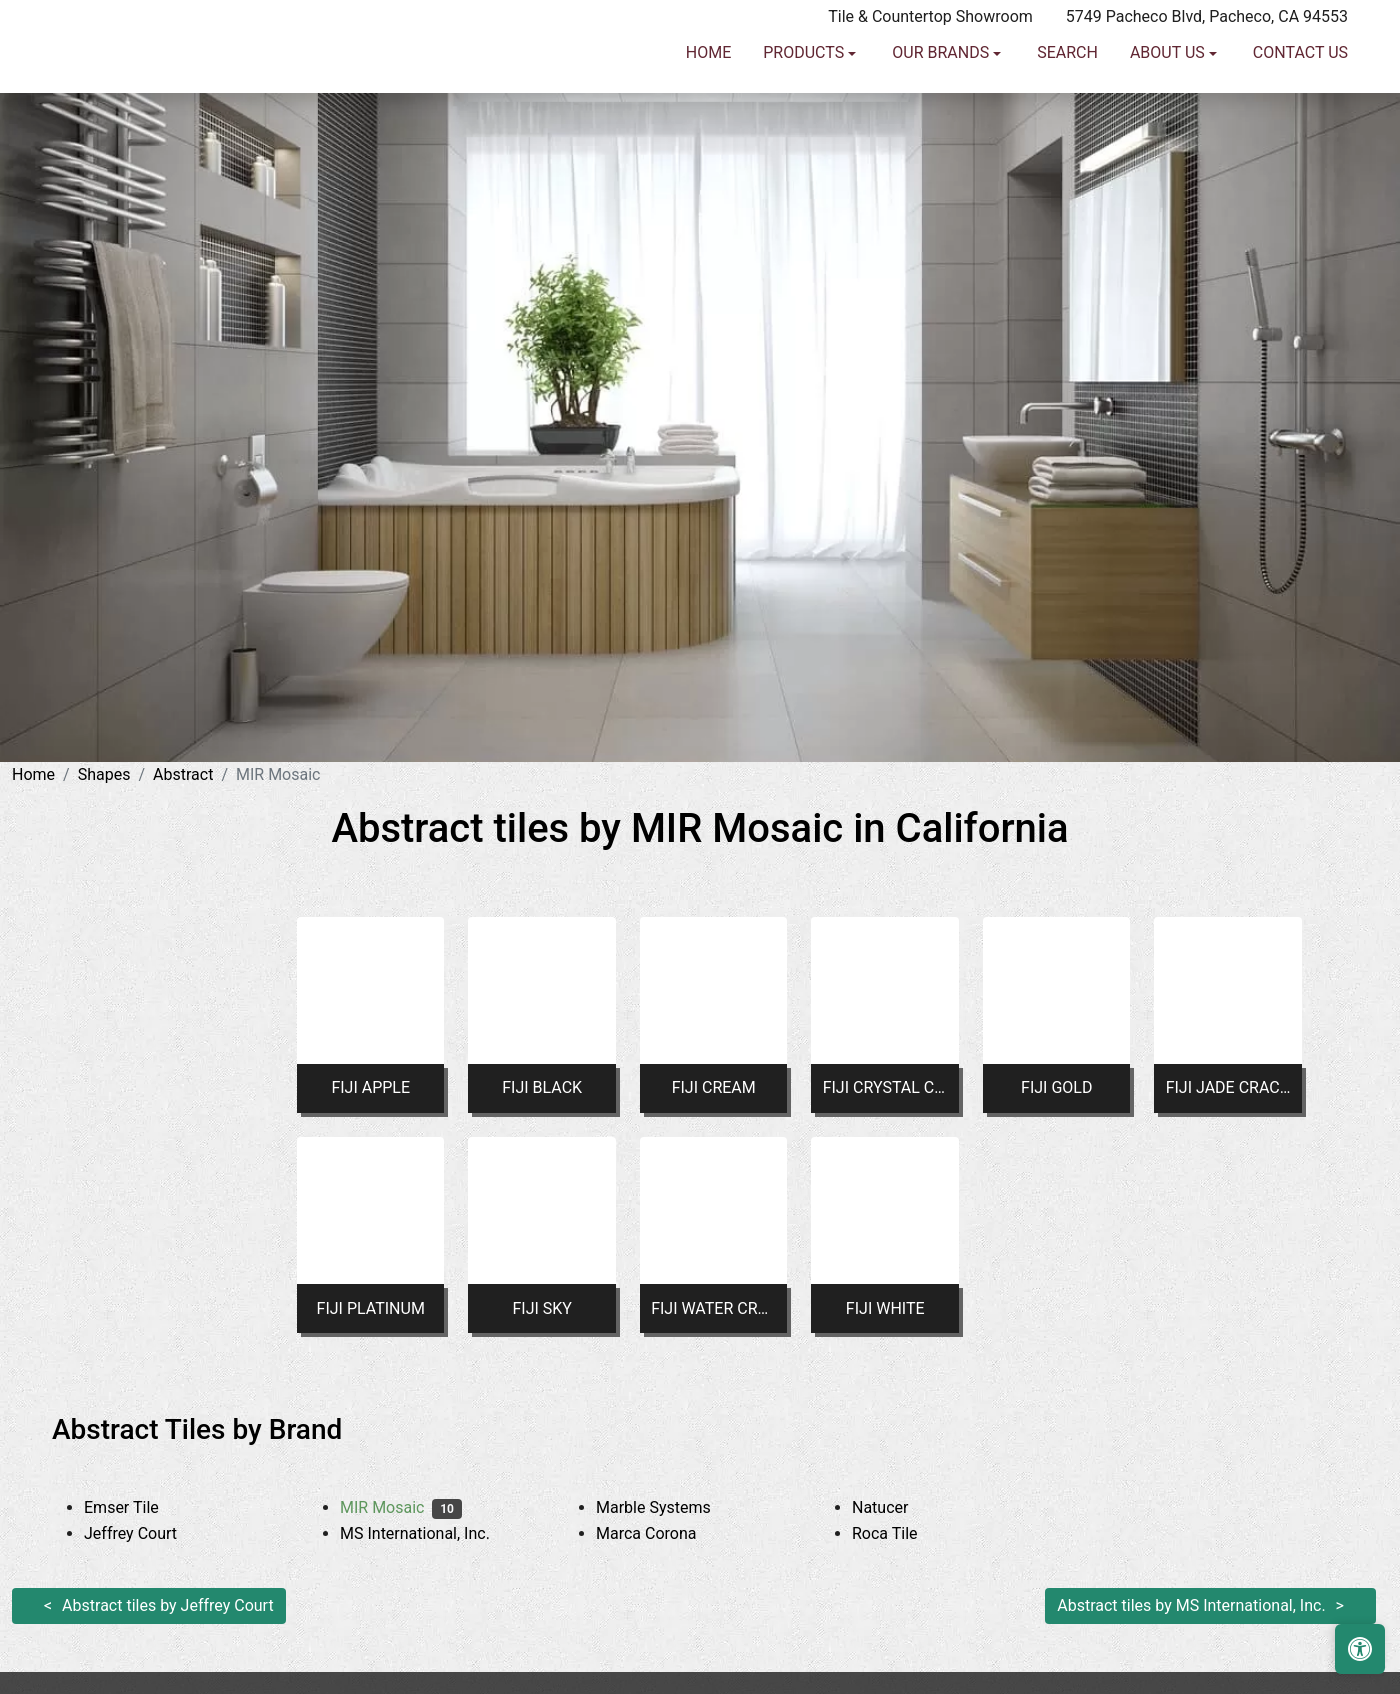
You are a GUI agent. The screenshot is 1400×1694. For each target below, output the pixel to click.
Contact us (1300, 90)
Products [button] (805, 90)
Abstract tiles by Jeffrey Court (168, 1605)
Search (1067, 90)
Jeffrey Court (149, 1533)
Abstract (183, 774)
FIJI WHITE (885, 1308)
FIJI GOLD (1056, 1087)
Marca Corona (661, 1533)
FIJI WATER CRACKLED (713, 1308)
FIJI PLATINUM (371, 1308)
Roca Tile (900, 1533)
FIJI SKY (542, 1308)
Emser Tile (136, 1507)
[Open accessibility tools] (1360, 1649)
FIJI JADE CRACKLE (1228, 1087)
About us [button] (1169, 90)
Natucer (899, 1507)
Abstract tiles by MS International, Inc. (1191, 1605)
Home (708, 90)
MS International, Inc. (430, 1533)
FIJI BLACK (542, 1087)
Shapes (104, 774)
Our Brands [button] (942, 90)
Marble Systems (668, 1507)
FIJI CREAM (714, 1087)
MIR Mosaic (401, 1507)
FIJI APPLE (370, 1087)
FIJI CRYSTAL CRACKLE (885, 1087)
